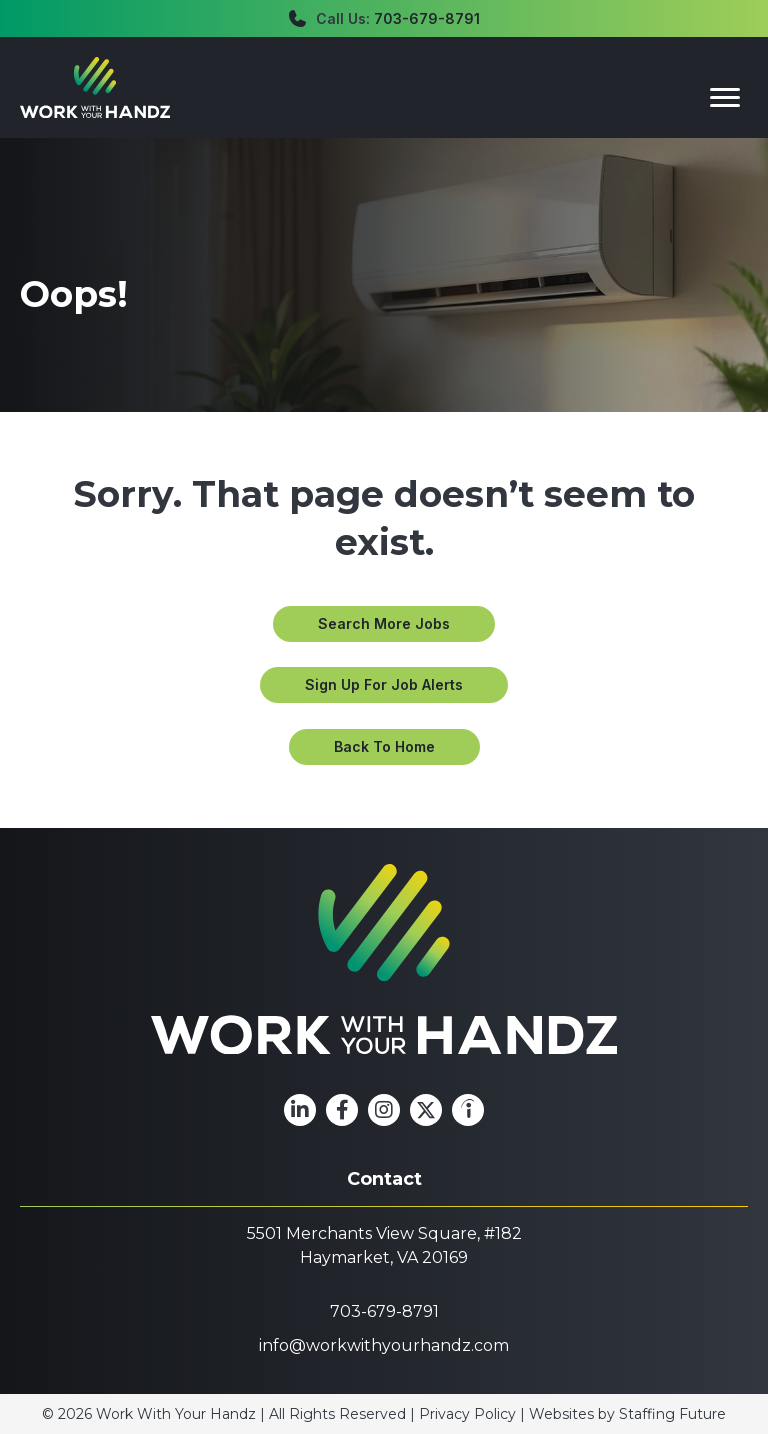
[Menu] (725, 98)
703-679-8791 (427, 18)
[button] (384, 624)
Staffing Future (672, 1414)
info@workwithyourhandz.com (384, 1345)
